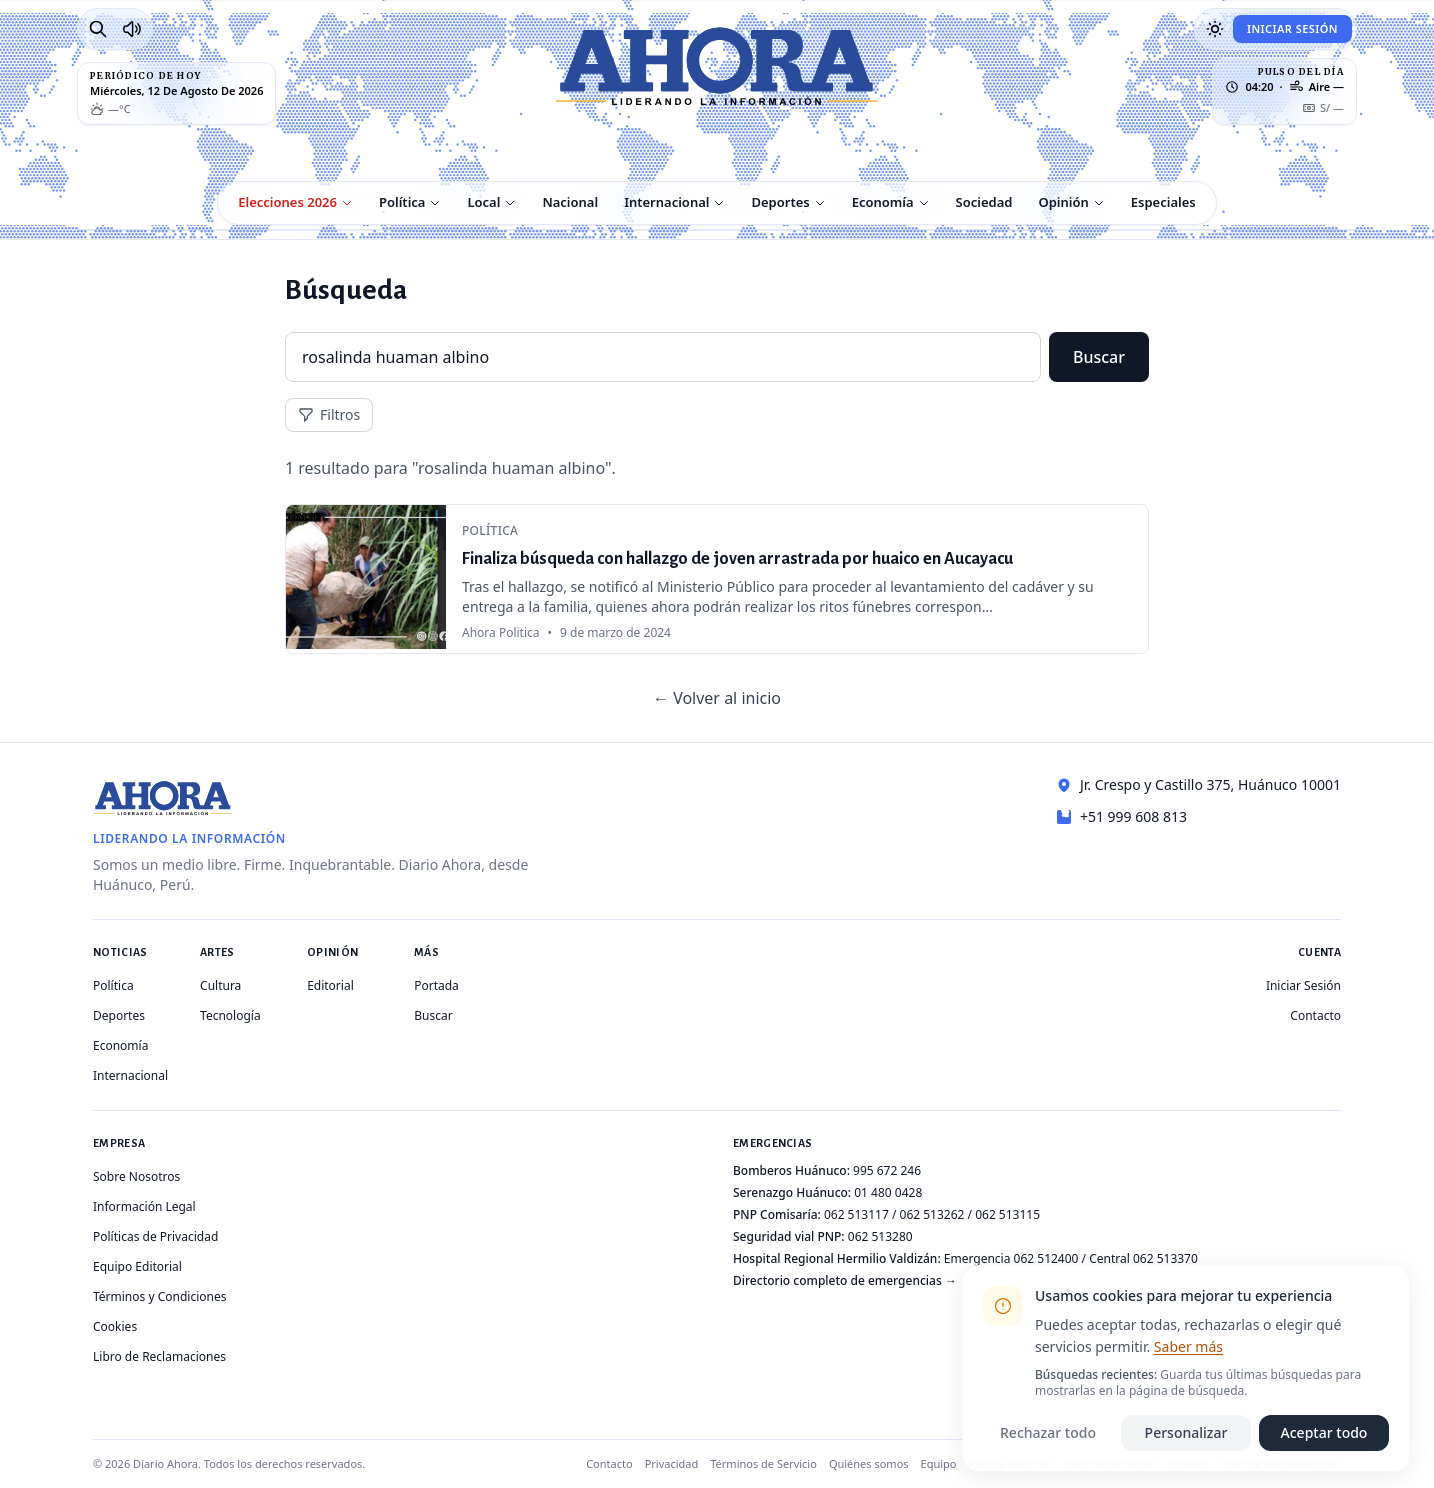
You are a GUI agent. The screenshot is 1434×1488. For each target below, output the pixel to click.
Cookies (115, 1326)
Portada (436, 985)
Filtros (329, 414)
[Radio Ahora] (132, 29)
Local (483, 202)
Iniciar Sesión (1292, 28)
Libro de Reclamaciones (159, 1356)
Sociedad (984, 202)
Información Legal (144, 1206)
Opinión (1063, 202)
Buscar (1099, 357)
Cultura (220, 985)
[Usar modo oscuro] (1215, 29)
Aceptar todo (1324, 1432)
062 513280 (880, 1236)
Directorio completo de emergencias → (845, 1280)
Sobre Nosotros (136, 1176)
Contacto (1315, 1015)
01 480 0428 (888, 1192)
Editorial (330, 985)
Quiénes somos (869, 1463)
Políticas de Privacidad (155, 1236)
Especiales (1163, 202)
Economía (883, 202)
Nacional (570, 202)
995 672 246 (887, 1170)
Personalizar (1186, 1432)
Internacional (666, 202)
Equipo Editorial (137, 1266)
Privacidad (672, 1463)
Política (402, 202)
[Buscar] (98, 29)
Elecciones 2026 (287, 202)
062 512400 (1046, 1258)
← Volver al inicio (717, 698)
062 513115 (1007, 1214)
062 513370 (1165, 1258)
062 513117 (856, 1214)
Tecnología (230, 1015)
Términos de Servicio (763, 1463)
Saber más (1188, 1346)
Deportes (780, 202)
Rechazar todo (1048, 1432)
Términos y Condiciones (159, 1296)
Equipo (939, 1463)
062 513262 (932, 1214)
